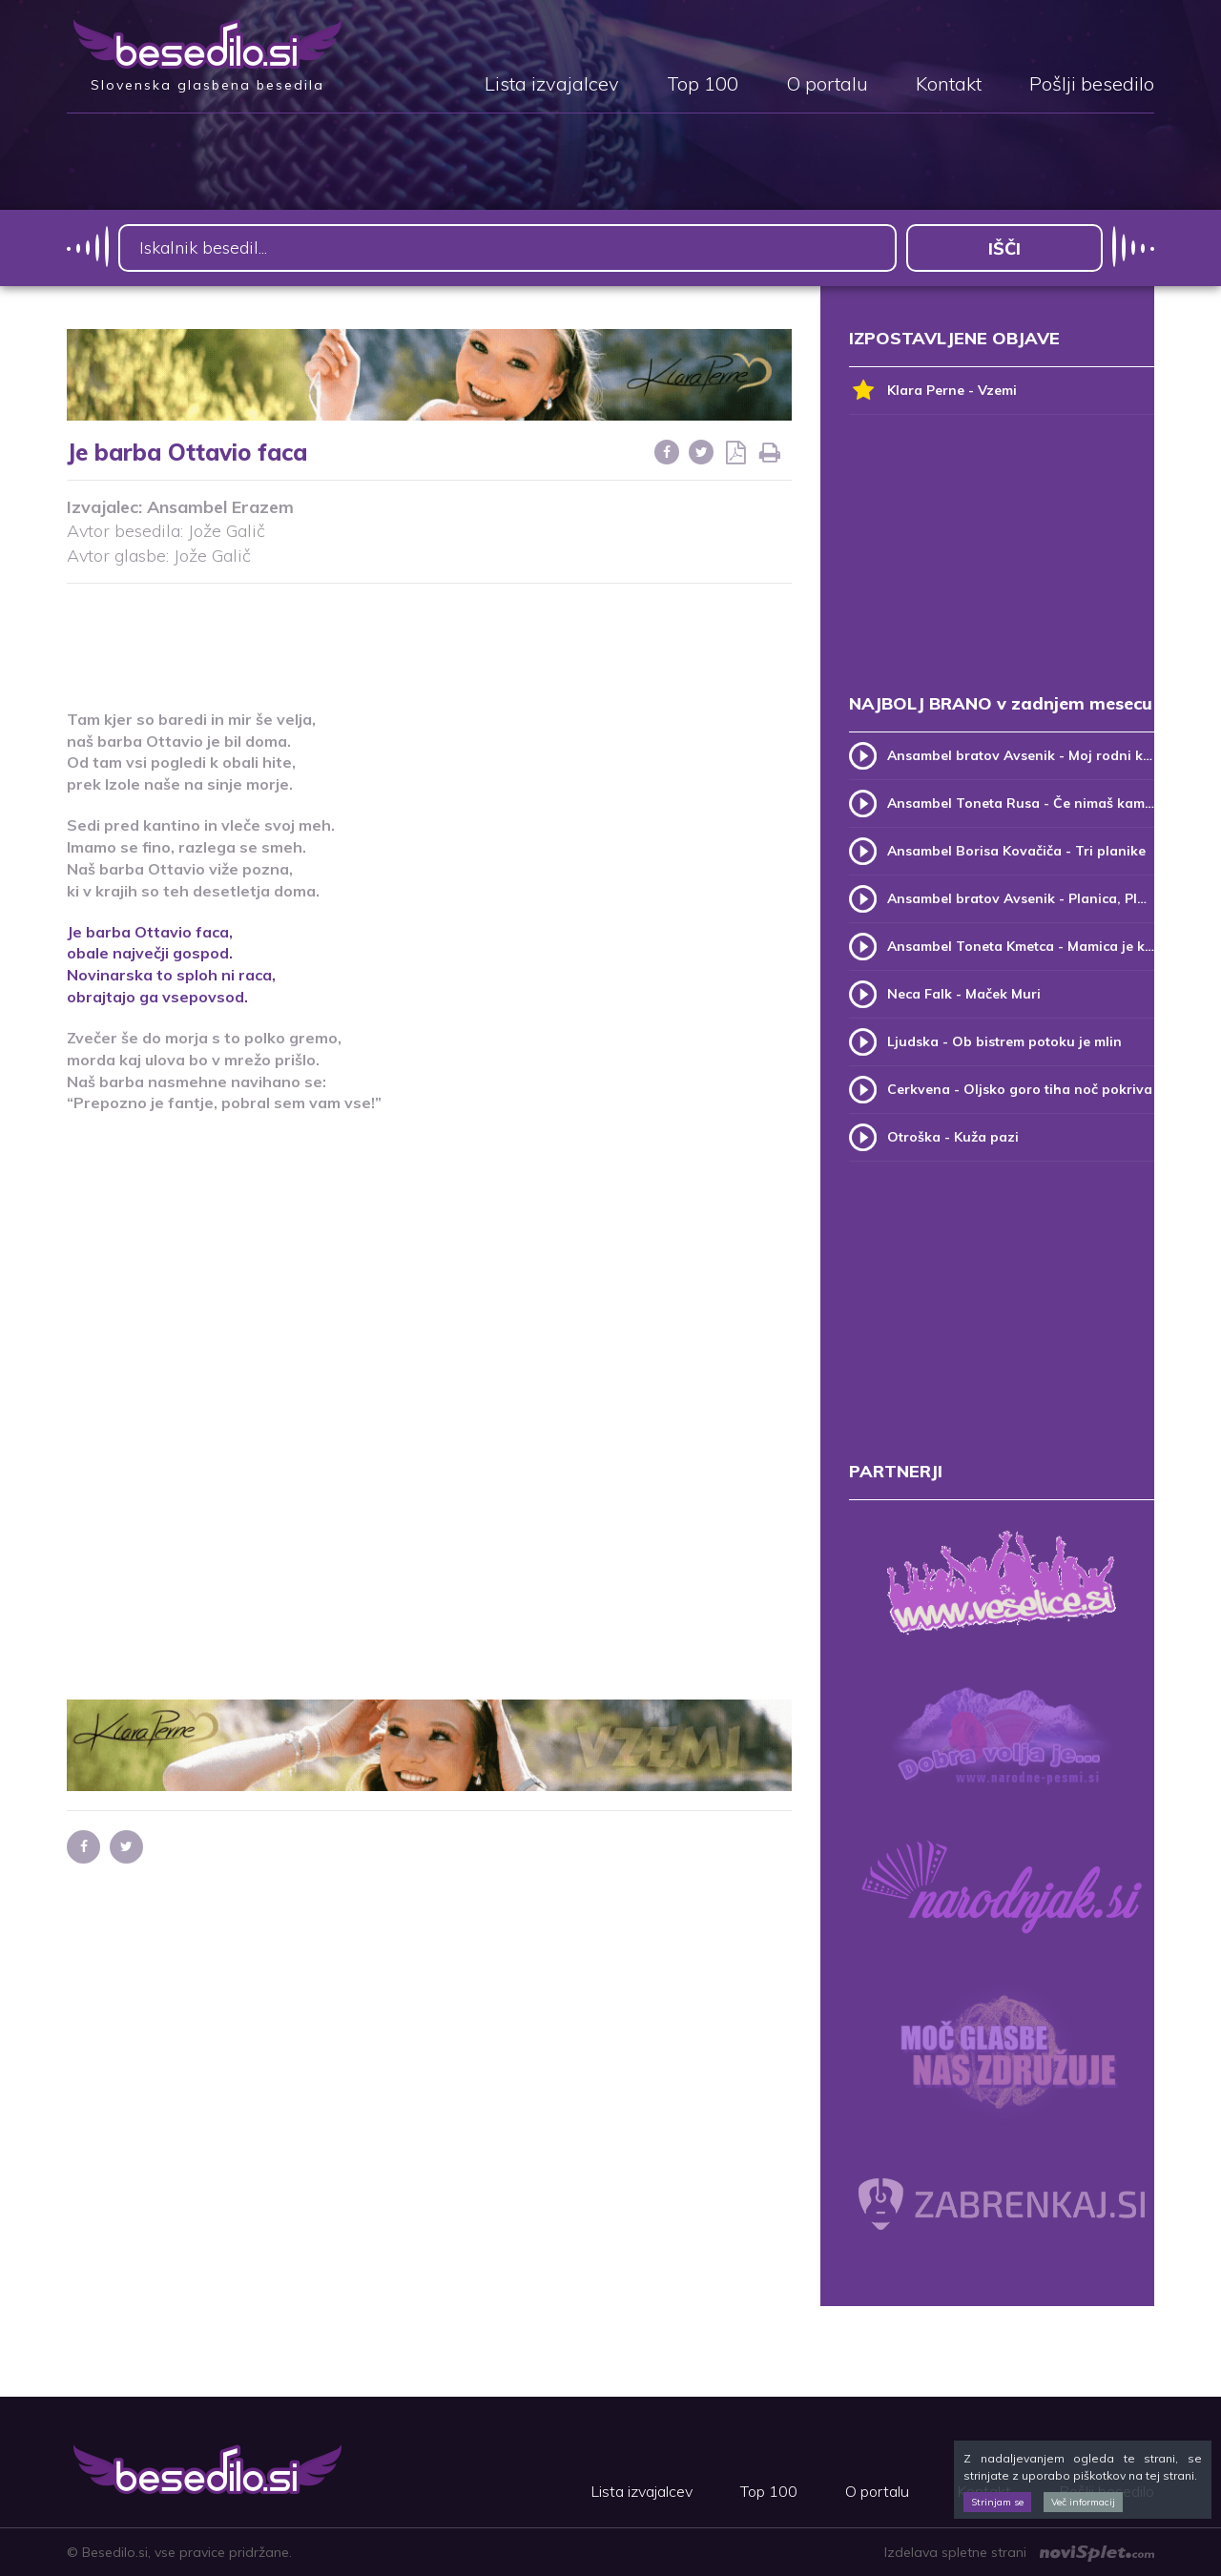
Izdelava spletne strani (1019, 2552)
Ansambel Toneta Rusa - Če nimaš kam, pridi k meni (1020, 803)
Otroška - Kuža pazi (953, 1136)
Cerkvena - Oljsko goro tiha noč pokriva (1019, 1089)
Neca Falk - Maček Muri (964, 993)
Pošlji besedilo (1091, 84)
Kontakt (949, 84)
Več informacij (1083, 2502)
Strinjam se (997, 2502)
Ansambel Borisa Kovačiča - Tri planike (1016, 850)
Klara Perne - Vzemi (933, 390)
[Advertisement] (429, 634)
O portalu (827, 84)
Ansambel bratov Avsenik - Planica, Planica (1020, 898)
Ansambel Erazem (220, 507)
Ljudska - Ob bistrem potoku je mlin (1004, 1041)
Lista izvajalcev (552, 84)
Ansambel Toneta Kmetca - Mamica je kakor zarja (1020, 946)
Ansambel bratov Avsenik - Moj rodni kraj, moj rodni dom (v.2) (1020, 755)
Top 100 (702, 84)
